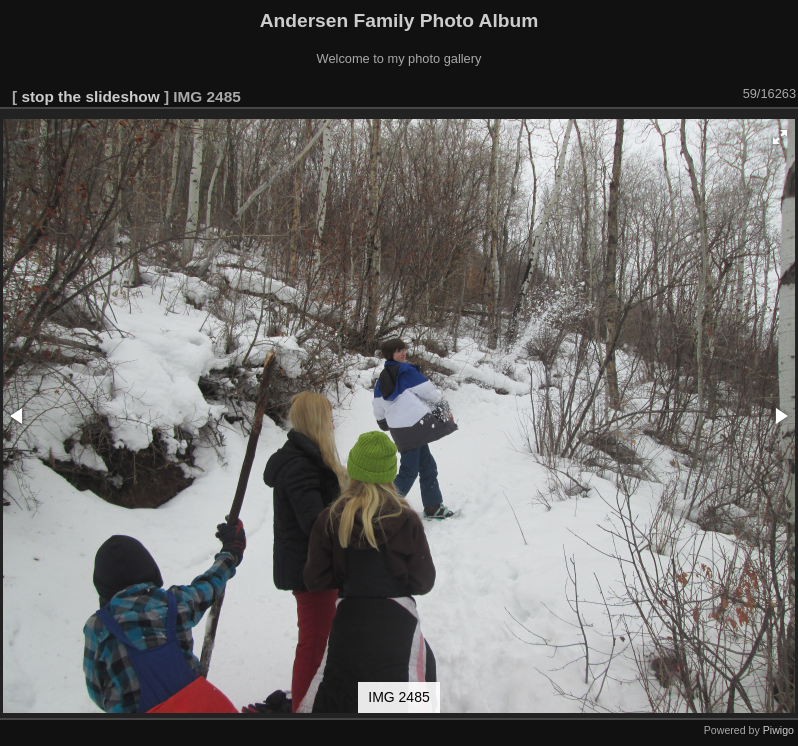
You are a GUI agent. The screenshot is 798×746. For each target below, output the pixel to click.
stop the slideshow (90, 96)
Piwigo (778, 730)
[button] (780, 137)
